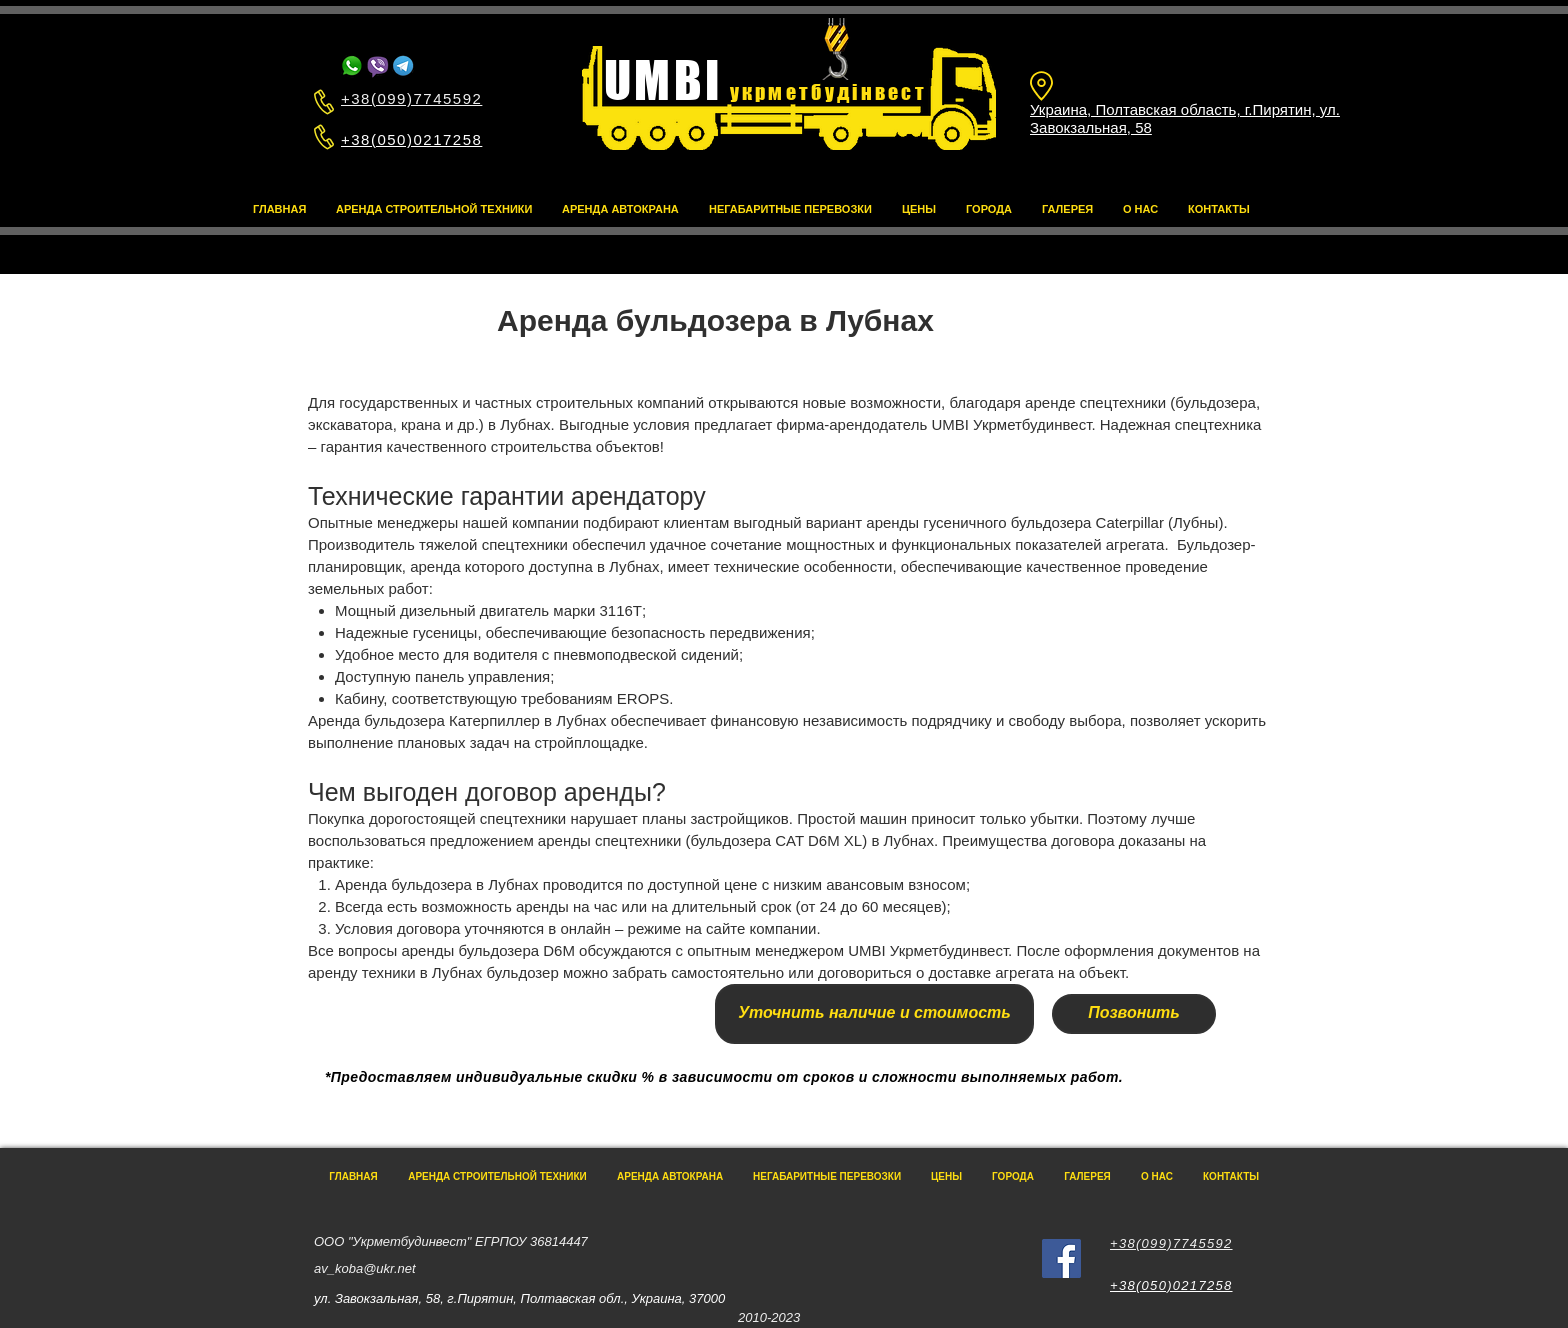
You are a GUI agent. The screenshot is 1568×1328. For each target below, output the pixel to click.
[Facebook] (1061, 1258)
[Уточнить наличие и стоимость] (874, 1014)
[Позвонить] (1134, 1014)
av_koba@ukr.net (365, 1268)
